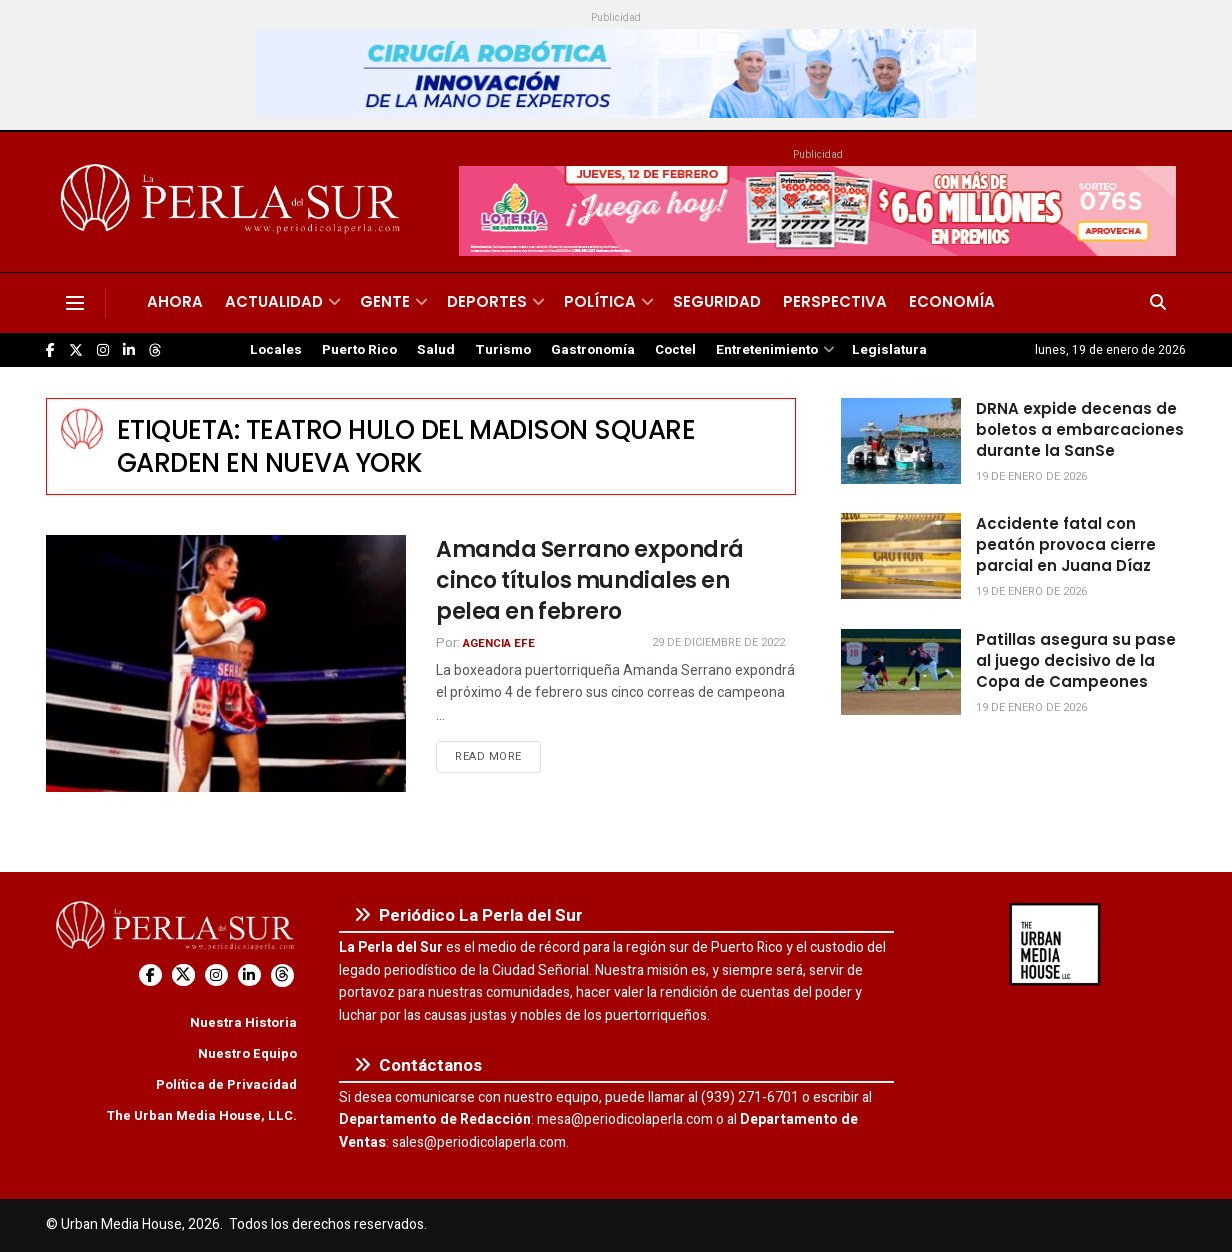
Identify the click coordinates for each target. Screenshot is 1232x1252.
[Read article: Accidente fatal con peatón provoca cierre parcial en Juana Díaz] (901, 556)
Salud (436, 350)
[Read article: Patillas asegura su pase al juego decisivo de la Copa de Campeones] (901, 672)
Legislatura (889, 350)
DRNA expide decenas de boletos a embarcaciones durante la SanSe (1080, 429)
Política (600, 301)
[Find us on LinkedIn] (129, 350)
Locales (276, 350)
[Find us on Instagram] (103, 350)
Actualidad (274, 301)
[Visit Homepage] (233, 202)
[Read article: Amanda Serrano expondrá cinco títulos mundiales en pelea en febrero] (226, 663)
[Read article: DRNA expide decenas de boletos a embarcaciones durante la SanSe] (901, 441)
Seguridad (717, 301)
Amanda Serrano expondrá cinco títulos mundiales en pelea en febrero (590, 580)
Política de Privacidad (226, 1084)
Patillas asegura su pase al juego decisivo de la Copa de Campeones (1076, 660)
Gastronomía (593, 350)
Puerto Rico (359, 350)
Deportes (487, 301)
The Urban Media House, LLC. (201, 1115)
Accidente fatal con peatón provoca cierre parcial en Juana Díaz (1066, 544)
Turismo (503, 350)
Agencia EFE (499, 643)
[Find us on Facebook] (50, 350)
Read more (498, 756)
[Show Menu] (75, 303)
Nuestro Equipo (247, 1053)
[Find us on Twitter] (76, 350)
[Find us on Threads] (155, 351)
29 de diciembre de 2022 (718, 642)
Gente (385, 301)
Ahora (175, 301)
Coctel (675, 350)
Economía (952, 301)
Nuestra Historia (243, 1022)
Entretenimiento (767, 350)
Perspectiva (835, 301)
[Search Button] (1158, 303)
